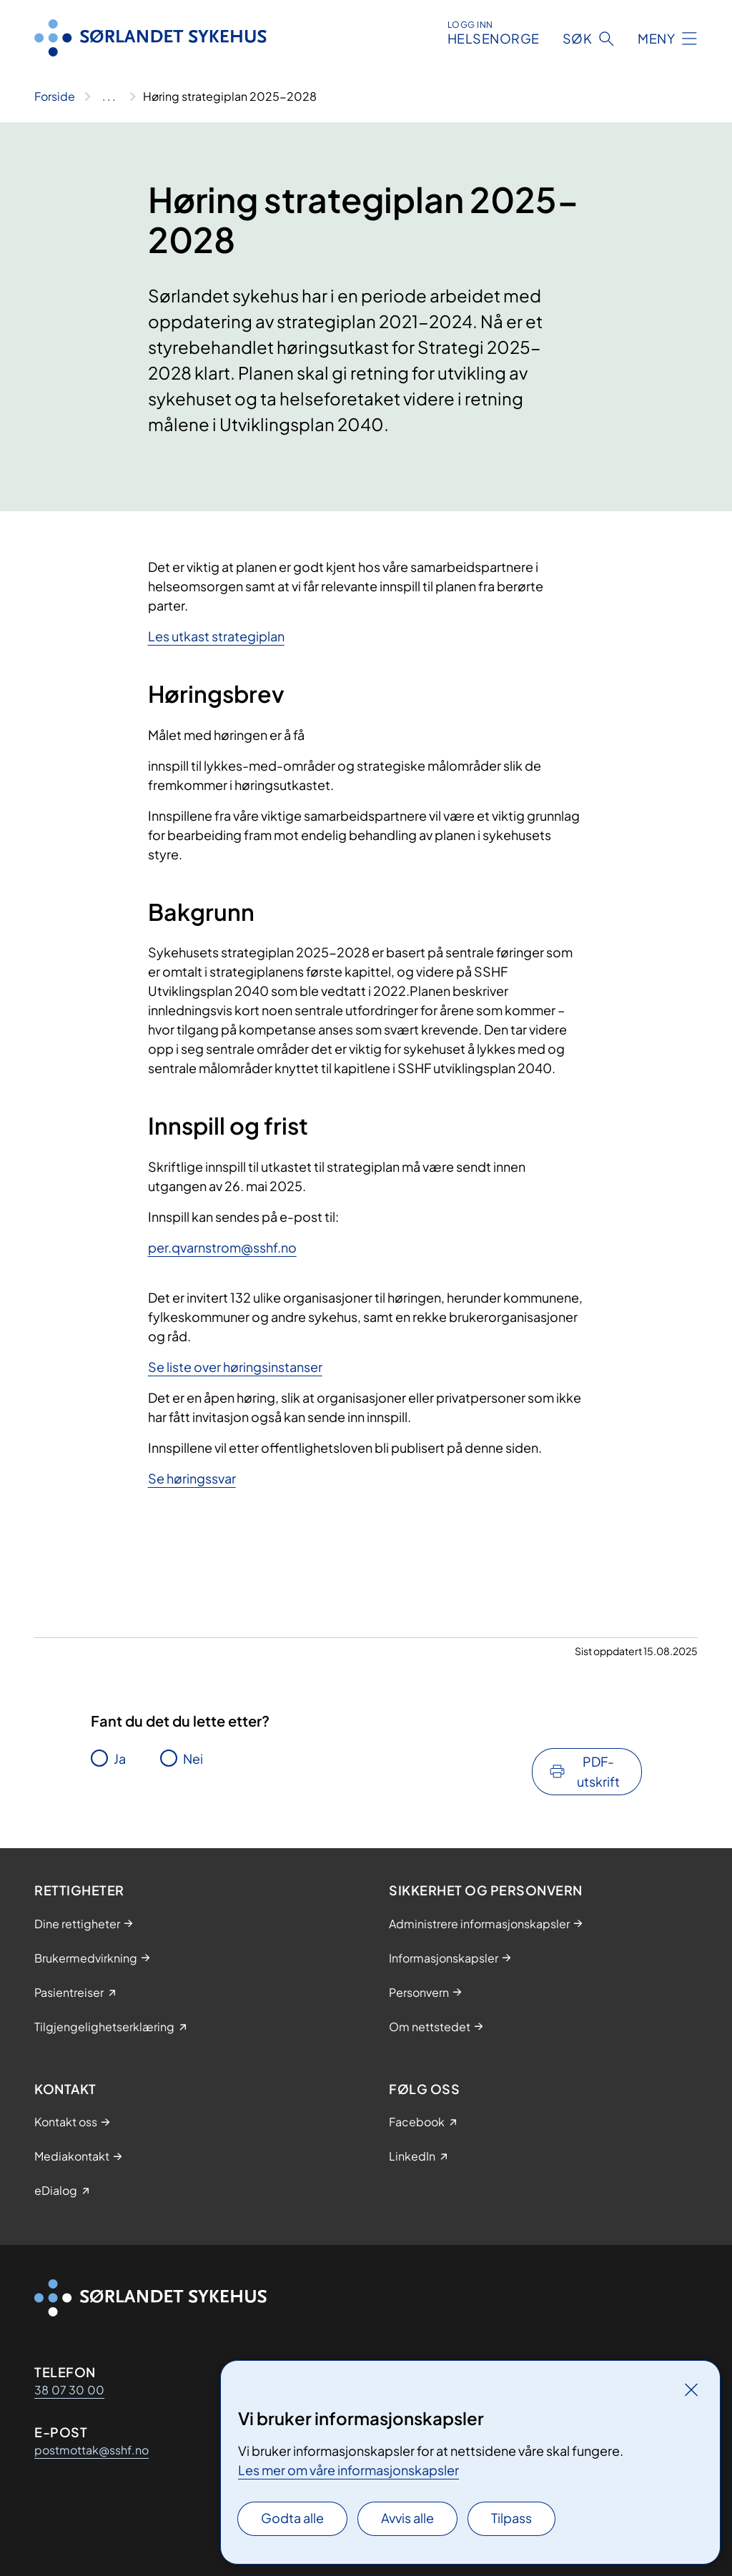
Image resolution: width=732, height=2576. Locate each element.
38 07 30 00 (69, 2389)
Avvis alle (407, 2518)
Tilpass (511, 2518)
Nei (193, 1758)
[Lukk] (691, 2389)
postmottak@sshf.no (91, 2449)
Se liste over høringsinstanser (235, 1366)
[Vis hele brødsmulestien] (109, 96)
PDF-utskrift (598, 1771)
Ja (120, 1758)
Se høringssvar (192, 1478)
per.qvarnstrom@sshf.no (222, 1247)
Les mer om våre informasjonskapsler (348, 2470)
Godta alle (292, 2518)
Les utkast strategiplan (216, 636)
